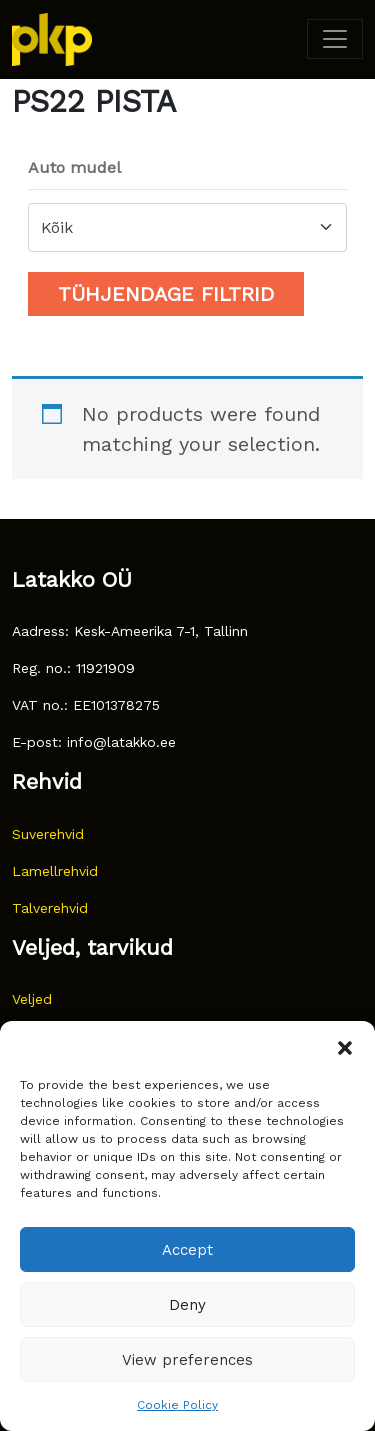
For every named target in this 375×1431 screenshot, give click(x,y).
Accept (187, 1250)
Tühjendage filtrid (166, 294)
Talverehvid (50, 908)
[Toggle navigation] (335, 39)
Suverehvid (48, 834)
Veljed (32, 999)
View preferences (187, 1360)
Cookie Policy (177, 1405)
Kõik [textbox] (57, 227)
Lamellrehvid (55, 871)
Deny (187, 1305)
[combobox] (187, 227)
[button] (345, 1046)
